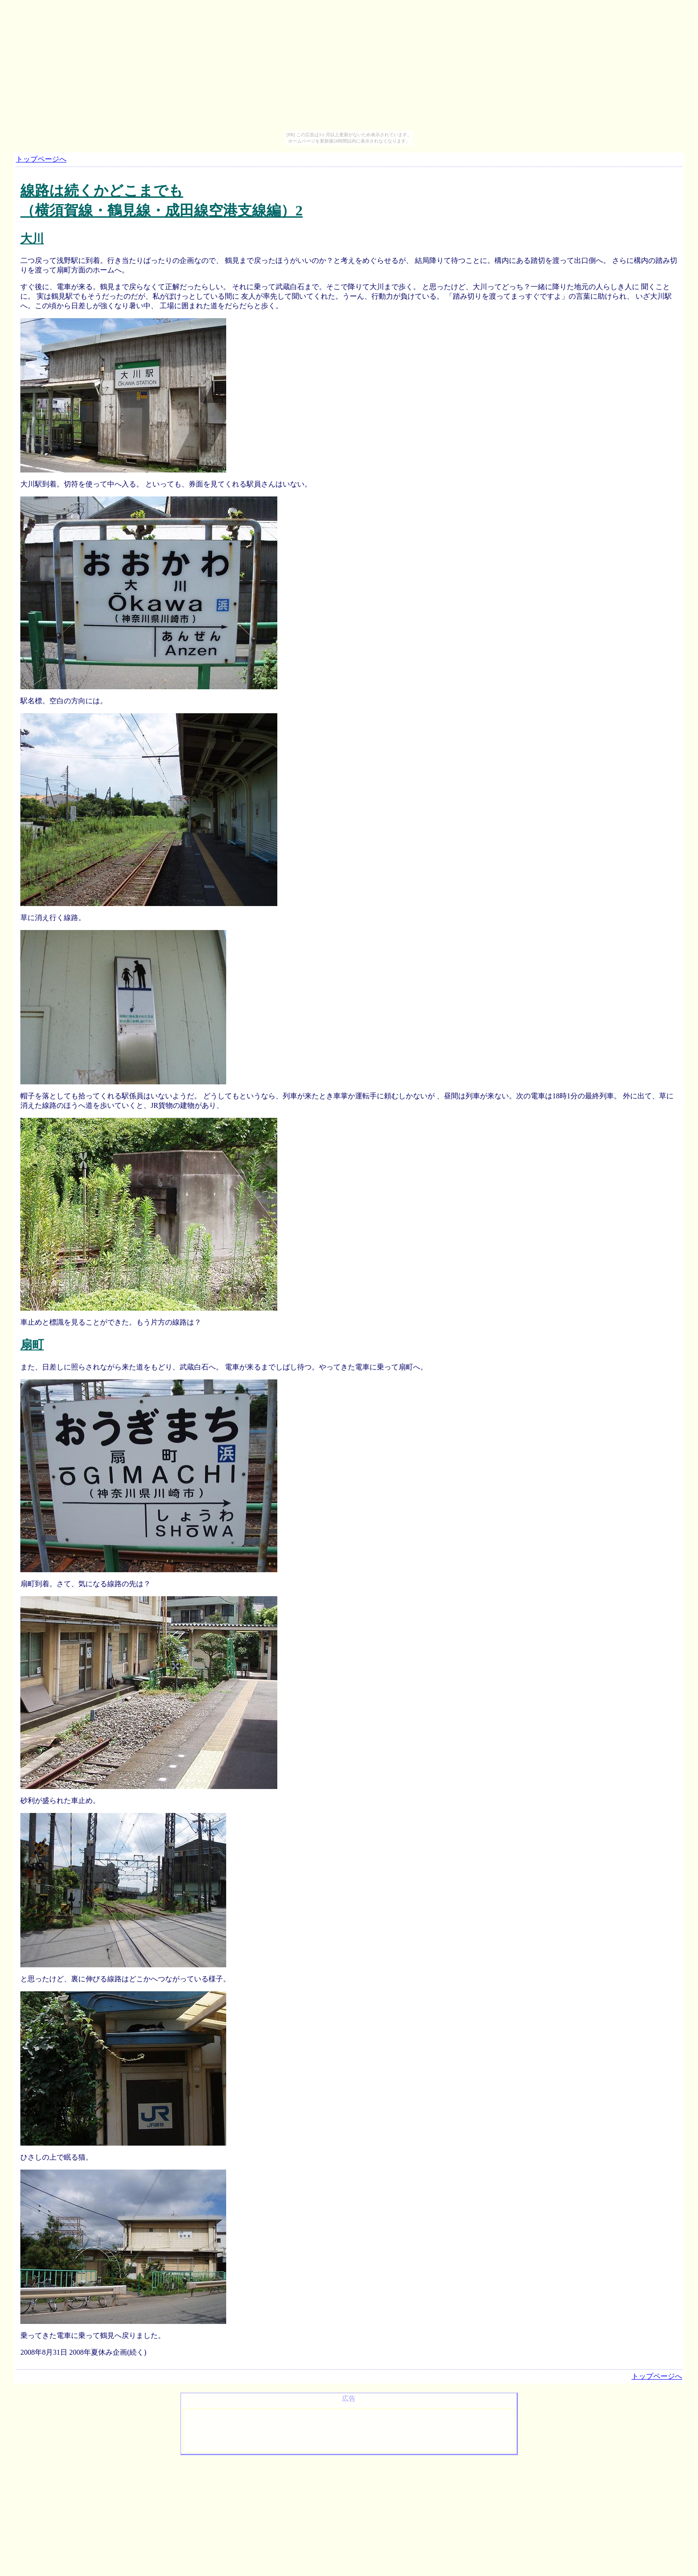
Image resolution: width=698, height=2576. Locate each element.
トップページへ (41, 159)
